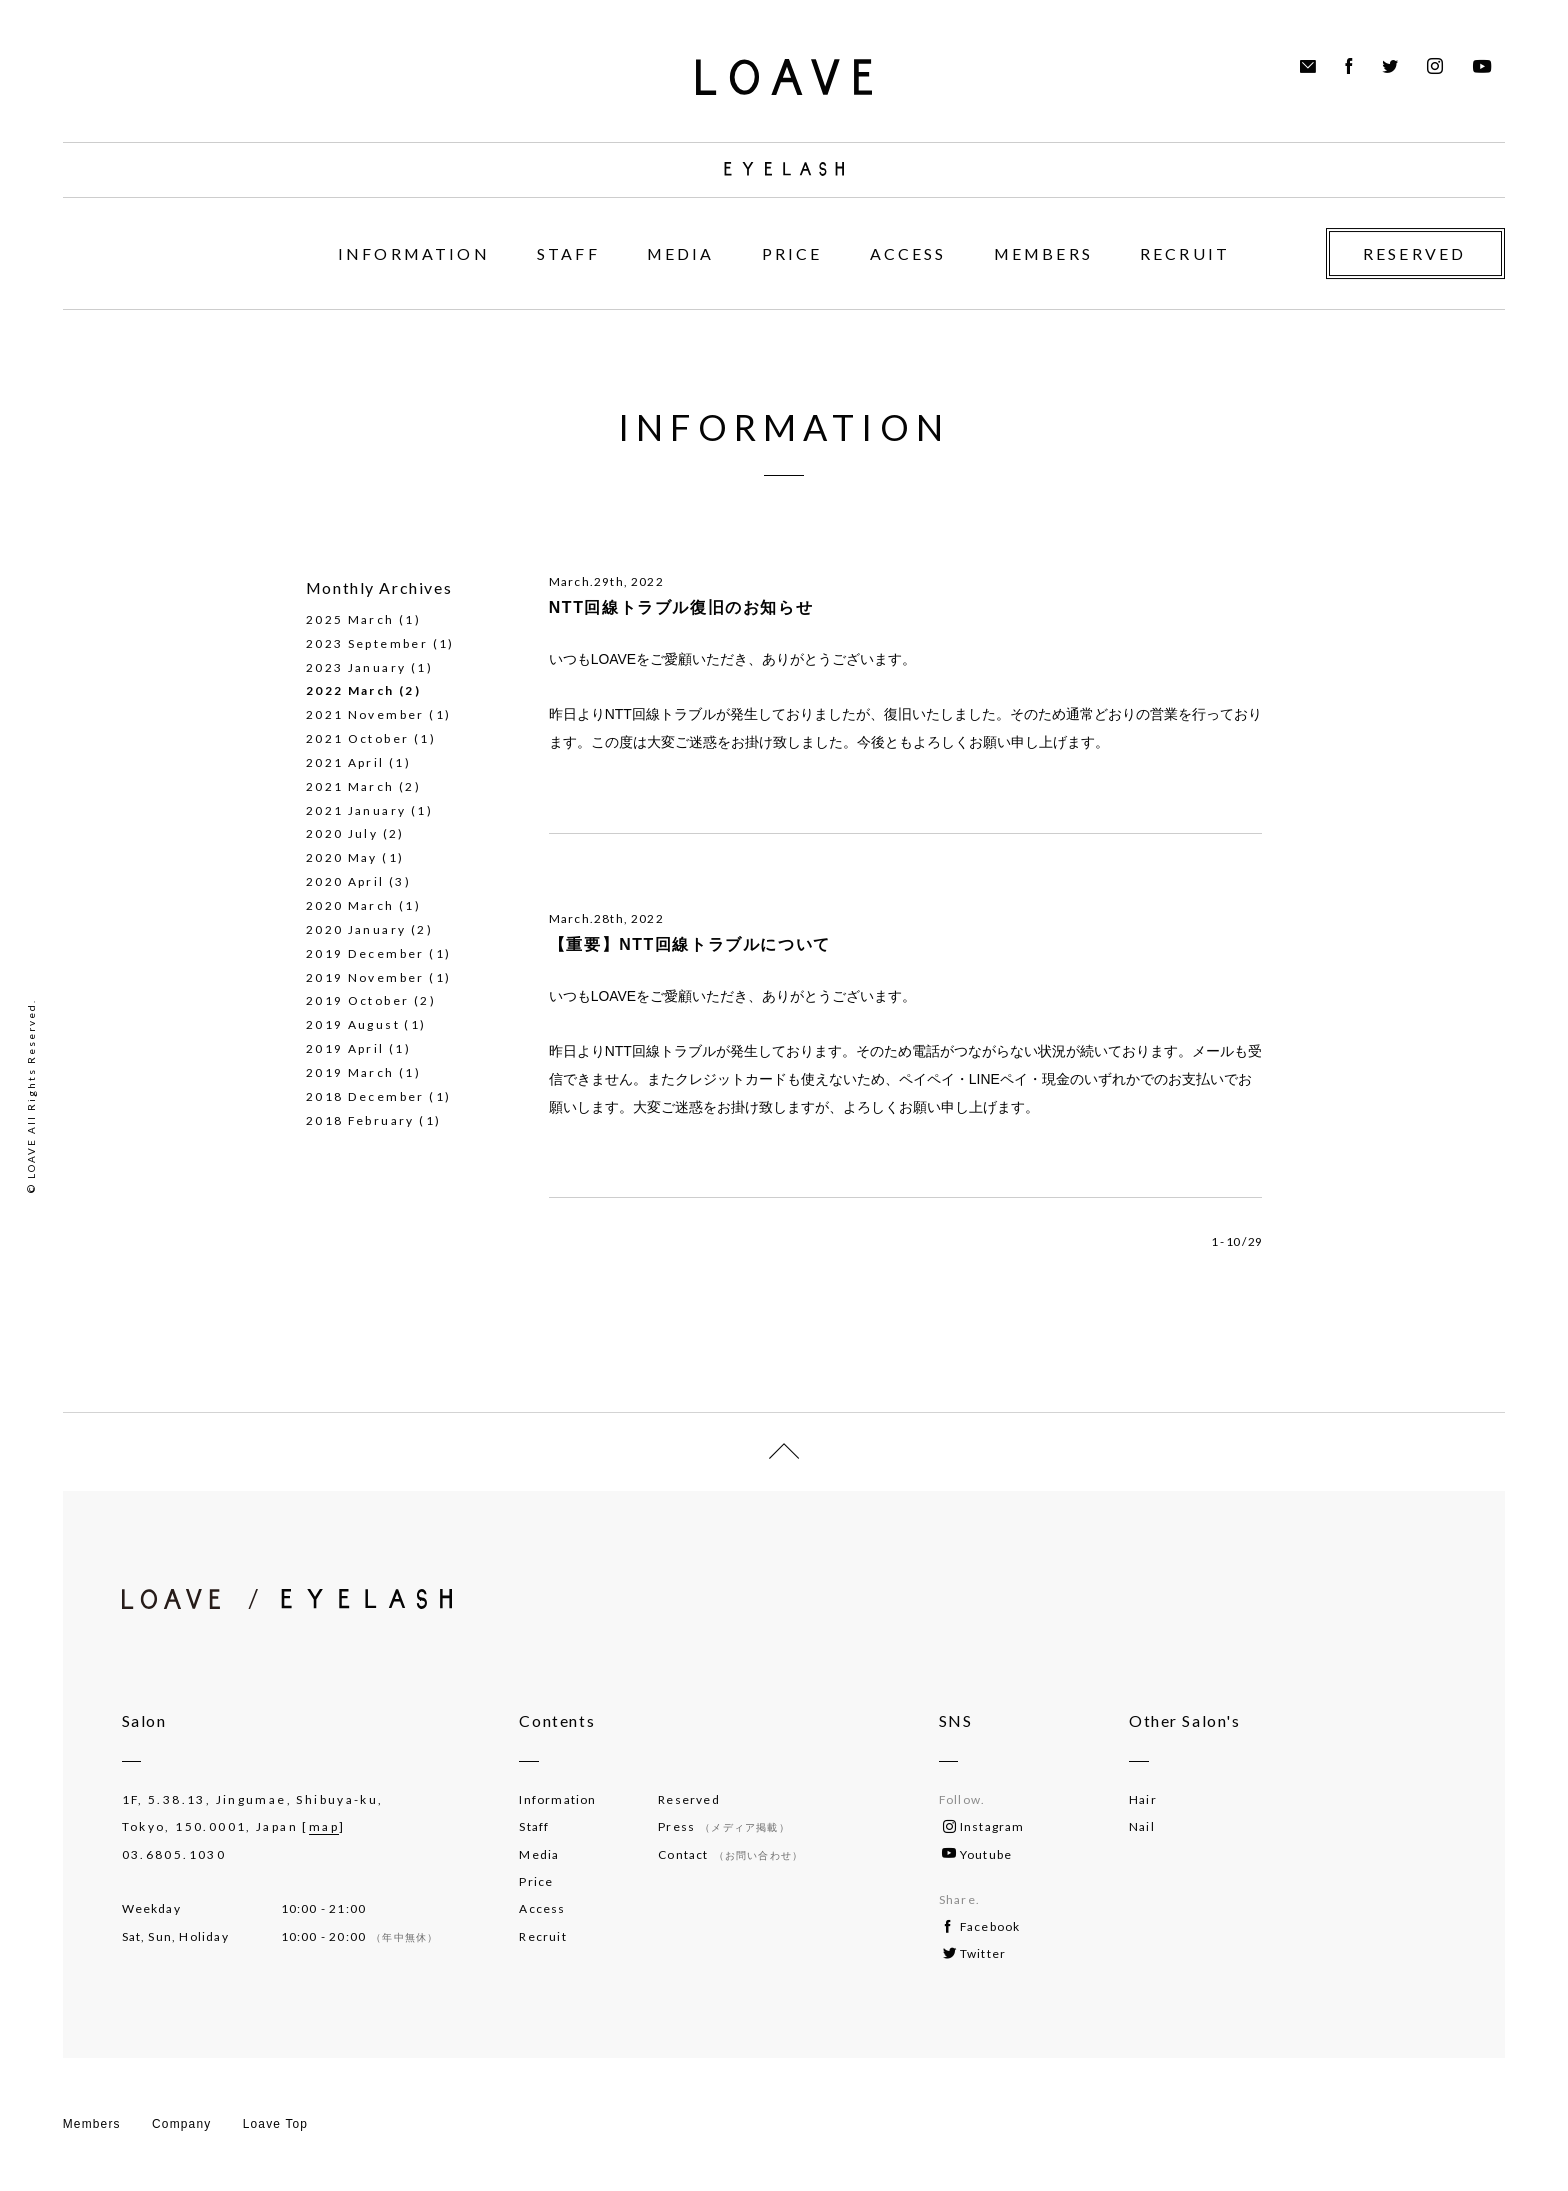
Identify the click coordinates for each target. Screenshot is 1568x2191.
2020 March (350, 905)
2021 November (365, 714)
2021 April (345, 762)
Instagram (984, 1826)
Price (536, 1881)
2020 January (356, 929)
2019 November (365, 977)
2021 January (356, 810)
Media (539, 1854)
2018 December (365, 1096)
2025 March (350, 619)
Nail (1142, 1826)
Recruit (542, 1936)
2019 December (365, 953)
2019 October (358, 1000)
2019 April (345, 1048)
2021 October (358, 738)
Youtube (977, 1854)
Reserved (689, 1799)
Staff (534, 1826)
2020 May (342, 857)
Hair (1143, 1799)
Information (557, 1799)
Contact (730, 1854)
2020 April (345, 881)
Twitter (974, 1953)
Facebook (983, 1926)
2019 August (353, 1024)
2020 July (342, 833)
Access (542, 1908)
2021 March (350, 786)
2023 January (356, 667)
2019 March (350, 1072)
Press (723, 1826)
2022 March (350, 690)
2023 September (367, 643)
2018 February (360, 1120)
